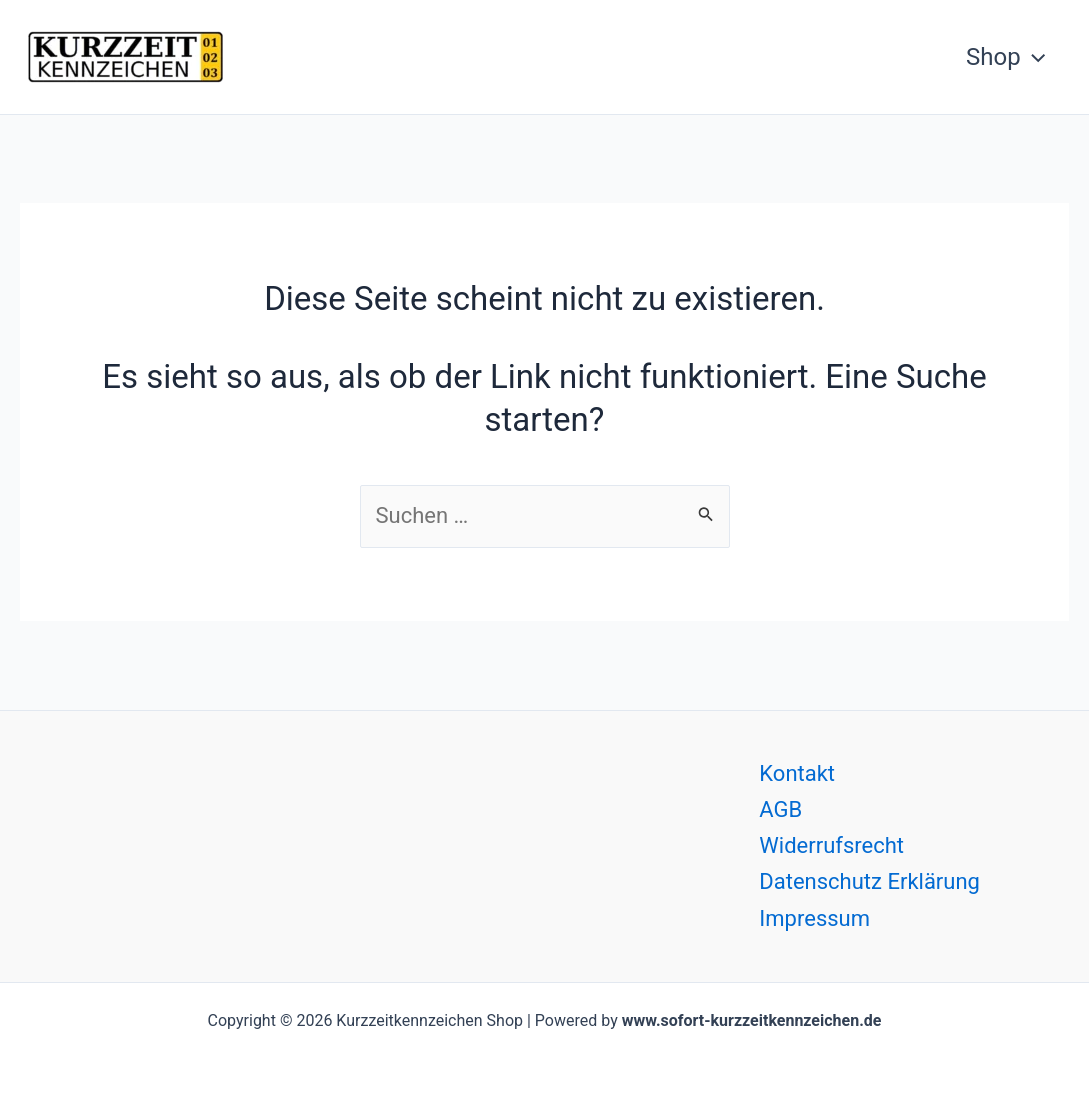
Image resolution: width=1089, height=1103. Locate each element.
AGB (780, 809)
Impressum (814, 918)
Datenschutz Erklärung (869, 881)
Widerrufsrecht (831, 845)
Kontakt (797, 773)
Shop (1005, 57)
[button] (1033, 57)
